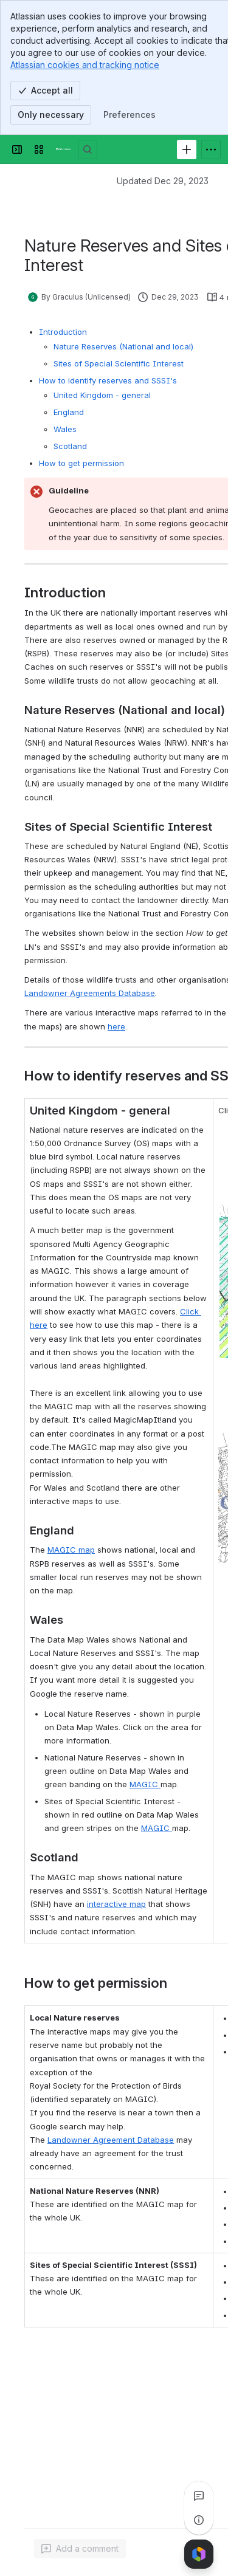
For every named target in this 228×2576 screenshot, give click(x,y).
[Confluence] (63, 149)
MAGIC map (71, 1549)
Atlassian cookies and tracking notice (84, 65)
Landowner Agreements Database (89, 993)
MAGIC (145, 1784)
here (116, 1026)
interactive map (116, 1904)
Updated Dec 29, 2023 (163, 181)
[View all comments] (199, 2496)
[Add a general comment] (80, 2548)
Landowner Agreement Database (110, 2140)
